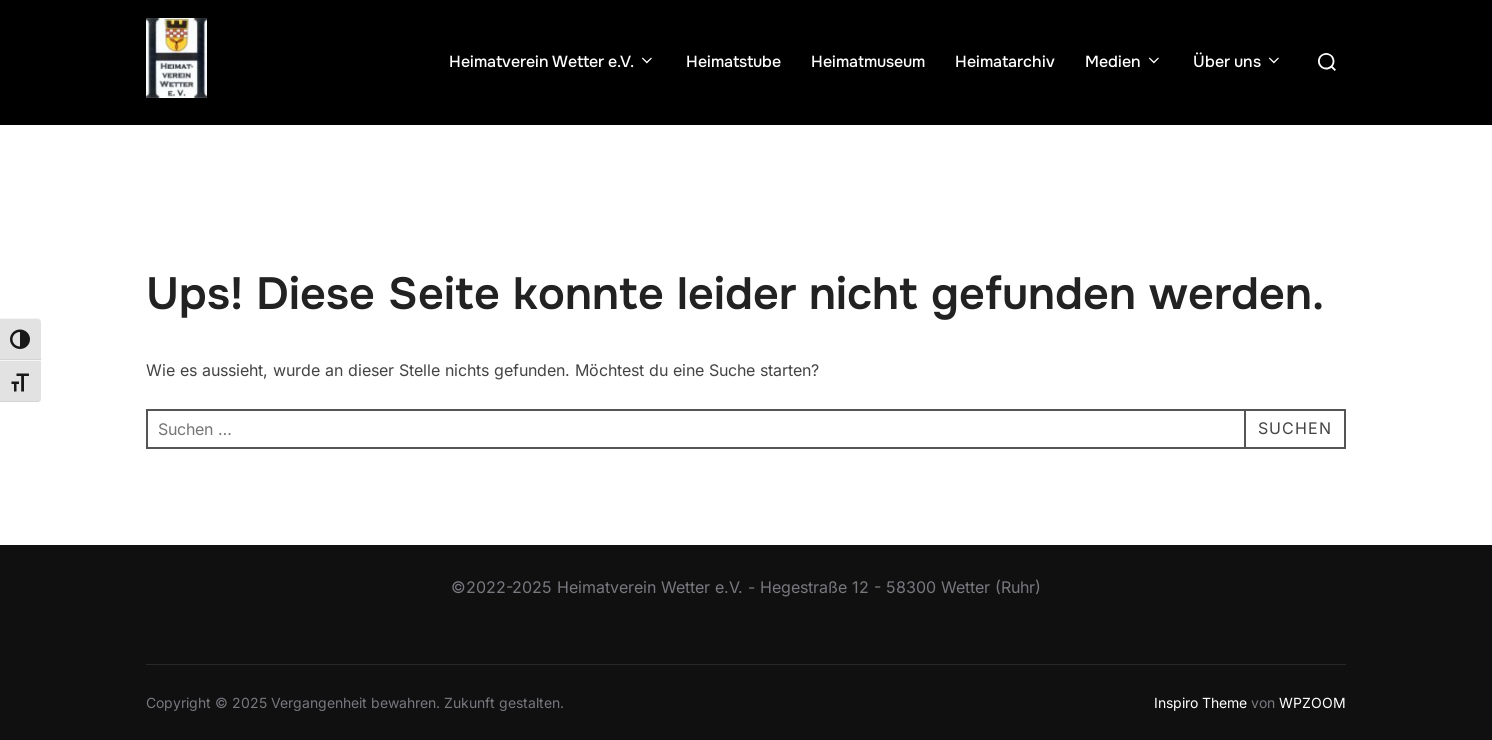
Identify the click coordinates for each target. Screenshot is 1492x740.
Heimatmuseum (868, 61)
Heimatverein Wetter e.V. (552, 61)
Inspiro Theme (1200, 702)
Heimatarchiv (1005, 61)
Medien (1124, 61)
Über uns (1238, 61)
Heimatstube (733, 61)
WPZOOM (1312, 702)
